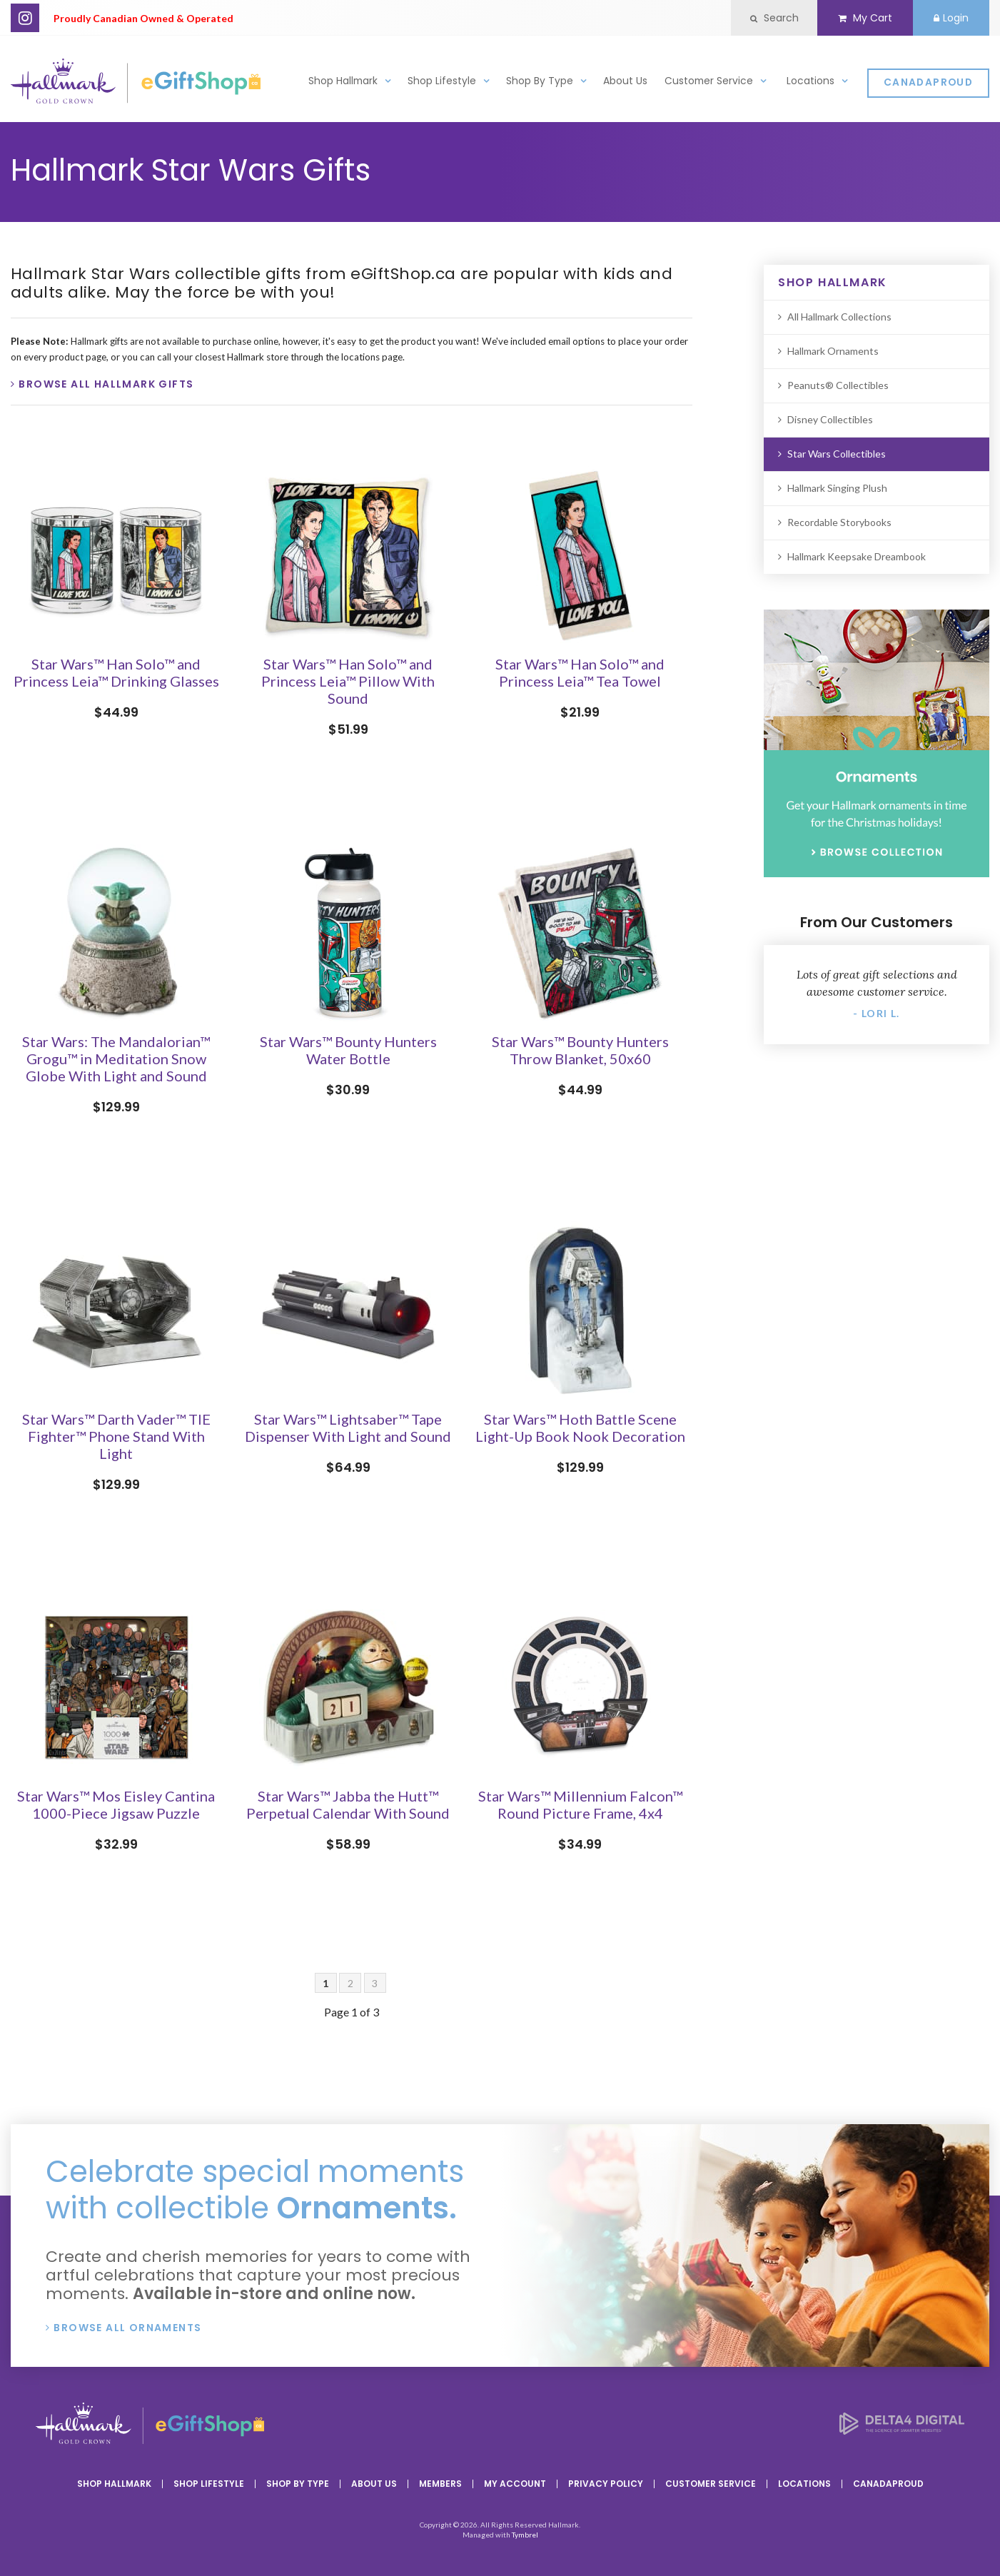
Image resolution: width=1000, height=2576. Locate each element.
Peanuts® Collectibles (838, 385)
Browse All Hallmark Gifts (106, 384)
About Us (625, 81)
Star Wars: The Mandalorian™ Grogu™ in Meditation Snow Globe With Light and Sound (116, 1058)
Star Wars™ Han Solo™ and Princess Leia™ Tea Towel (580, 672)
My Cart (865, 18)
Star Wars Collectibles (836, 454)
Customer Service (709, 81)
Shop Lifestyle (442, 81)
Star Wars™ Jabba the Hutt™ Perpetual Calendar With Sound (348, 1804)
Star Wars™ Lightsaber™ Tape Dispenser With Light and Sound (348, 1427)
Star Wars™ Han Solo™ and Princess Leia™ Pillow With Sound (348, 681)
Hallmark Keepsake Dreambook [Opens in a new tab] (856, 556)
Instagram (25, 18)
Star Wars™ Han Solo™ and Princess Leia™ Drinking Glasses (116, 672)
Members (440, 2483)
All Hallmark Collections (839, 316)
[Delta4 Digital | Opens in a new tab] (901, 2430)
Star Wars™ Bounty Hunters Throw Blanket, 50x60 (580, 1050)
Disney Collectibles (830, 419)
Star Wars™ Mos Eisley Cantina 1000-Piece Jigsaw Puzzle (116, 1804)
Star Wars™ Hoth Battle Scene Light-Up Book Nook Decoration (580, 1427)
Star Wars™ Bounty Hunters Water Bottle (348, 1050)
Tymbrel (525, 2534)
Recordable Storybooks (839, 522)
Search (774, 18)
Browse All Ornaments (127, 2327)
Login (951, 18)
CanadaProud (928, 82)
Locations (810, 81)
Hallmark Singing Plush (837, 488)
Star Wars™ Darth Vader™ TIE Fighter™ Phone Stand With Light (116, 1436)
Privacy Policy (605, 2483)
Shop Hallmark (343, 81)
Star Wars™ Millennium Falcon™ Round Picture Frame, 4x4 (580, 1804)
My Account (515, 2483)
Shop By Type (539, 81)
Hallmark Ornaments (833, 351)
